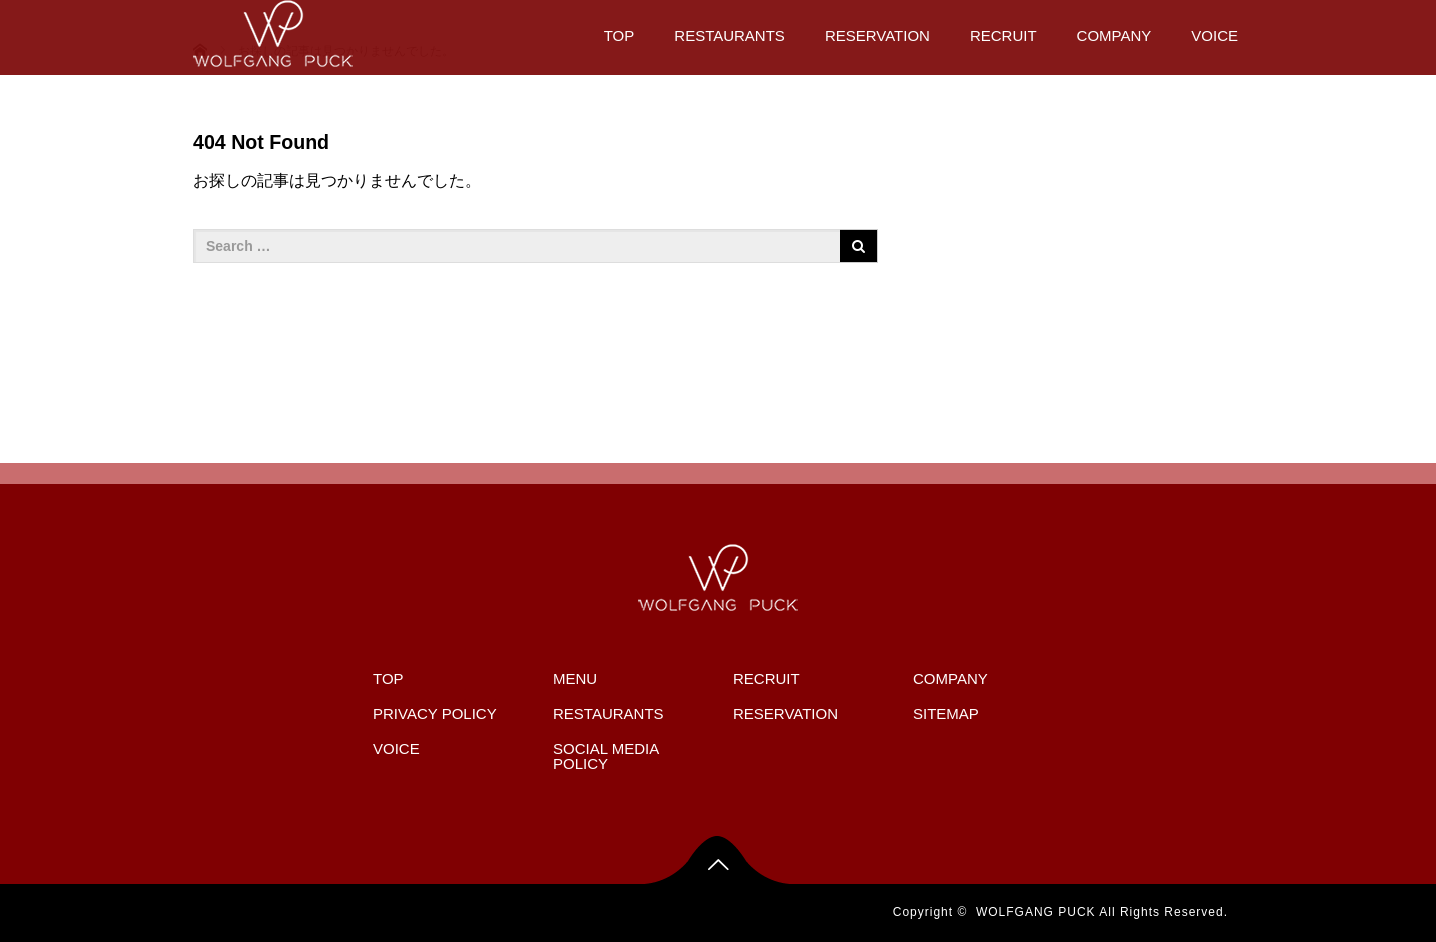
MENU (575, 678)
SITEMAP (946, 713)
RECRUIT (1003, 35)
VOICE (1214, 35)
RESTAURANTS (729, 35)
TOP (619, 35)
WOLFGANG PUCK (1036, 912)
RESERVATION (877, 35)
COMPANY (1114, 35)
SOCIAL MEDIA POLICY (605, 756)
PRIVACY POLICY (435, 713)
